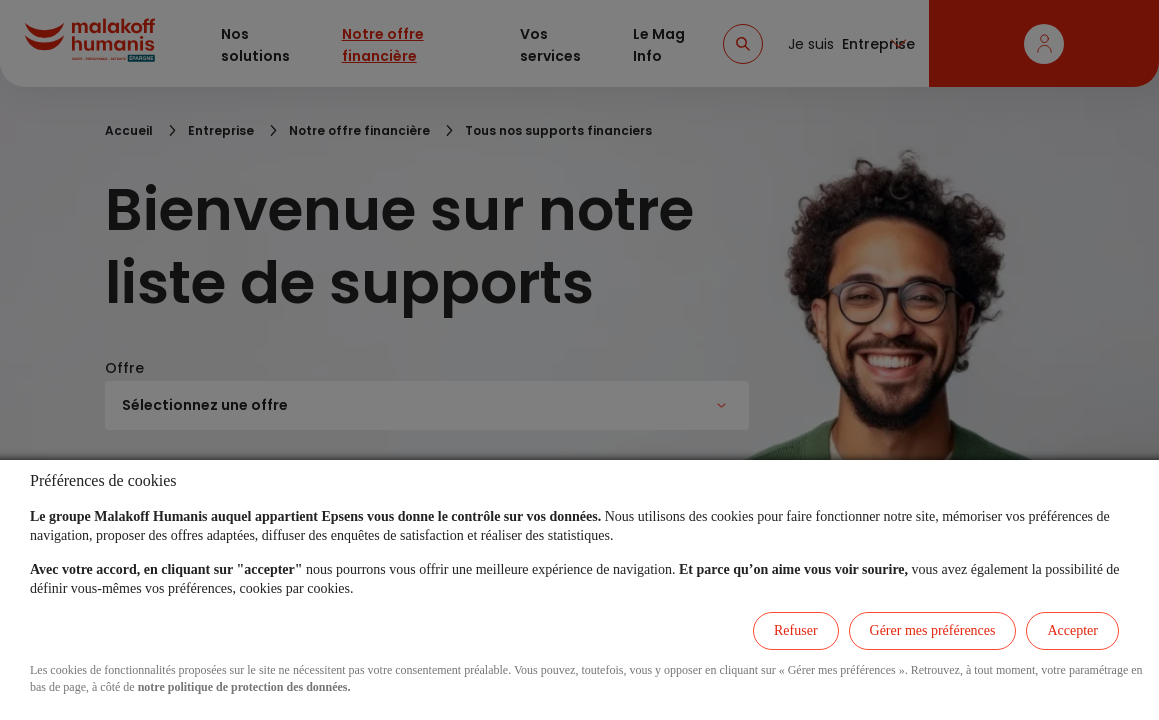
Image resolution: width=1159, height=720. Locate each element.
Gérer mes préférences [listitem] (933, 630)
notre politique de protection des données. (244, 687)
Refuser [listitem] (796, 630)
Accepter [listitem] (1072, 630)
